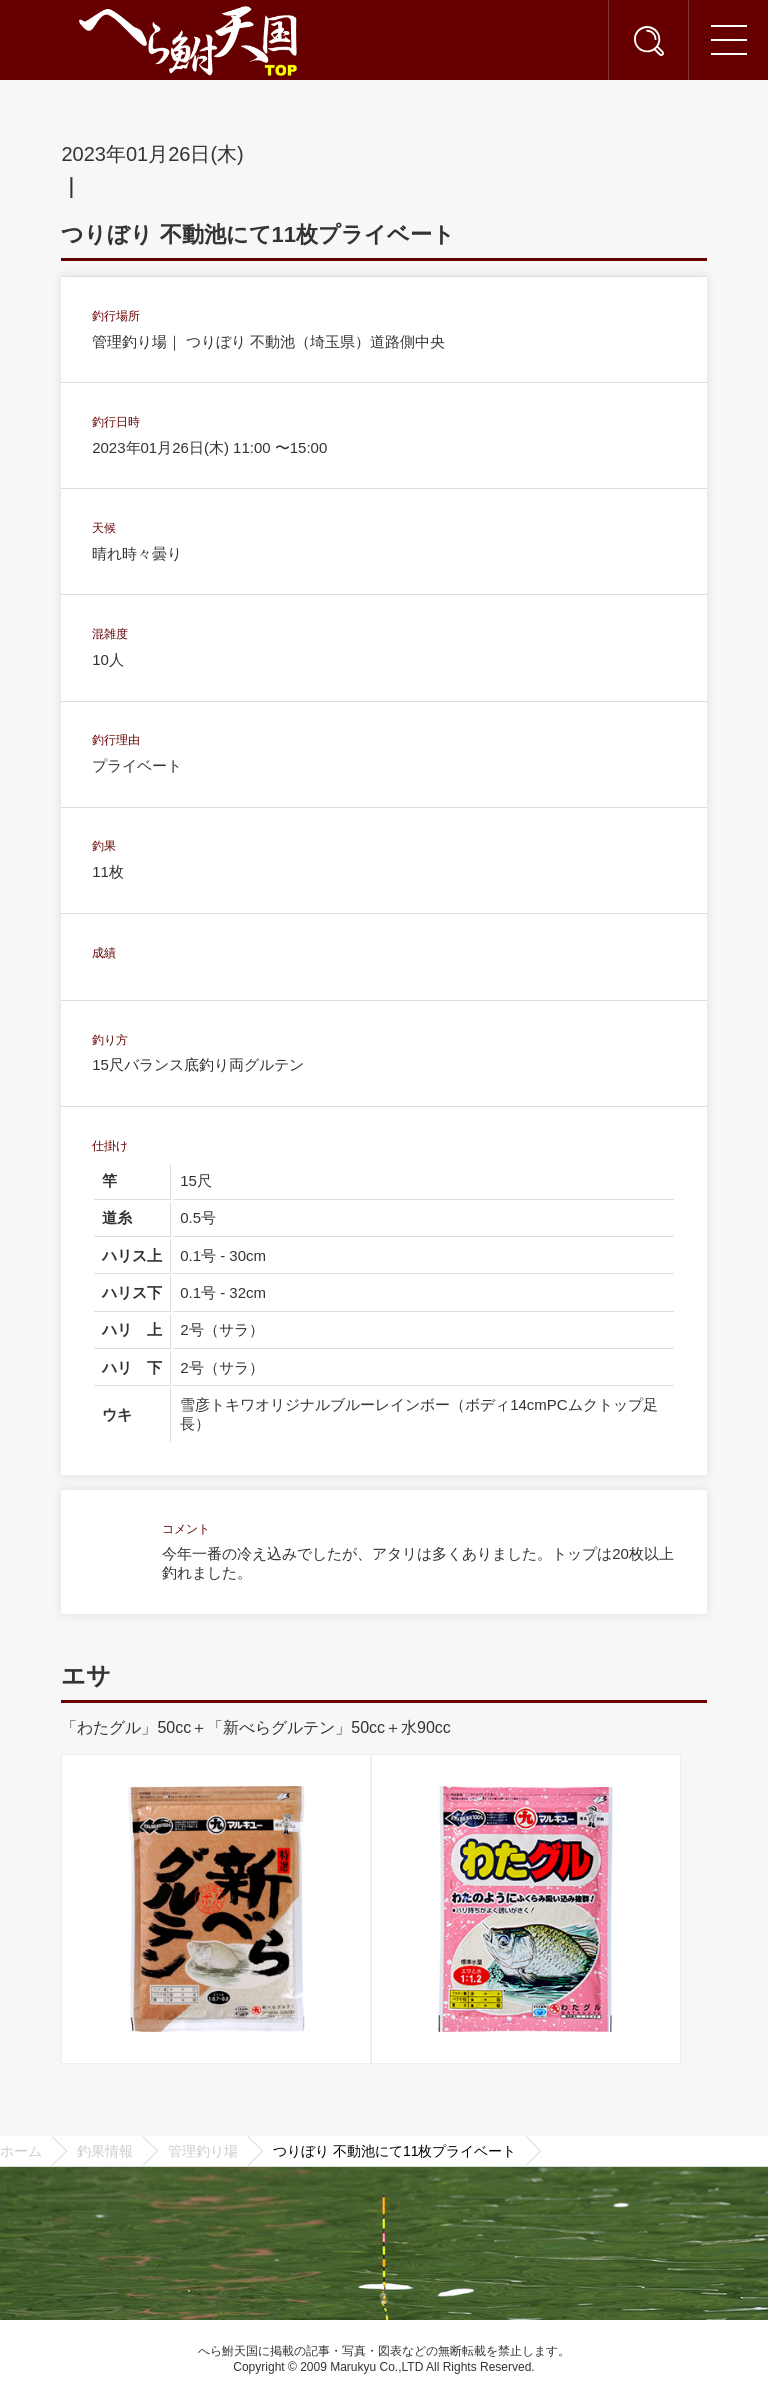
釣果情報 (105, 2151)
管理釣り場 (203, 2151)
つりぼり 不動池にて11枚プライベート (394, 2151)
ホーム (21, 2151)
